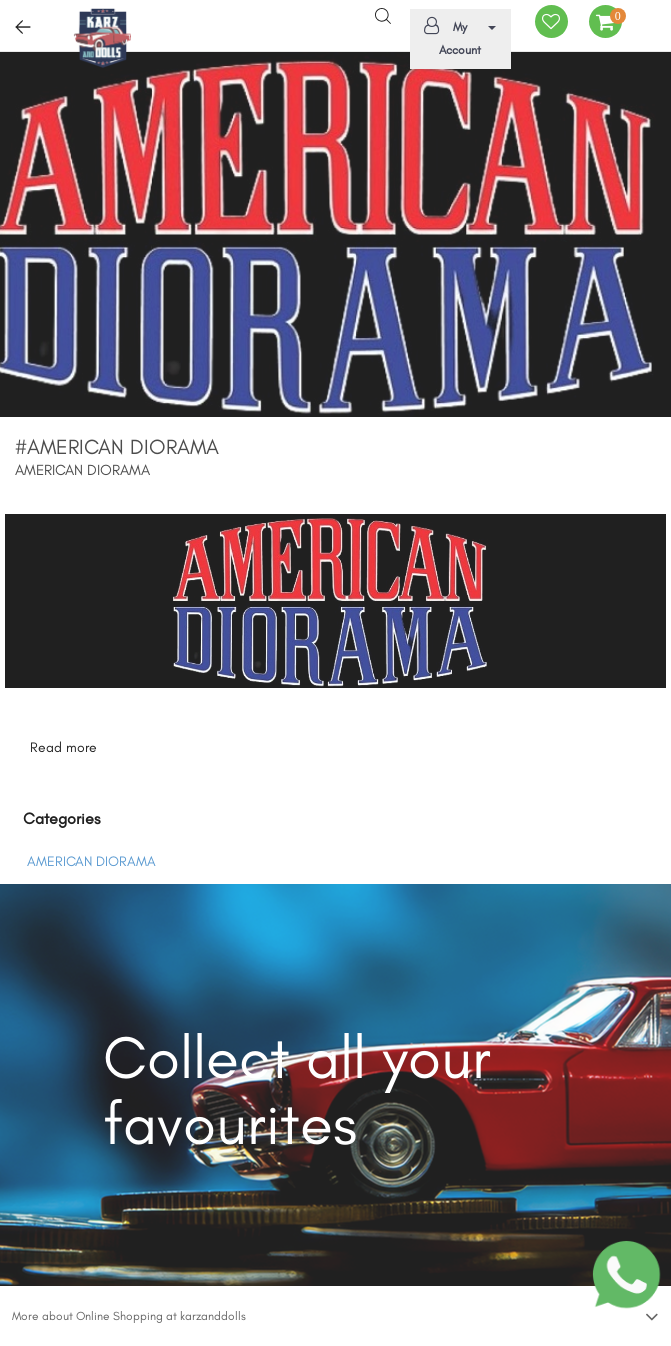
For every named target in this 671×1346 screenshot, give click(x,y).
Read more (63, 747)
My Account (457, 37)
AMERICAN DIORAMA (91, 861)
